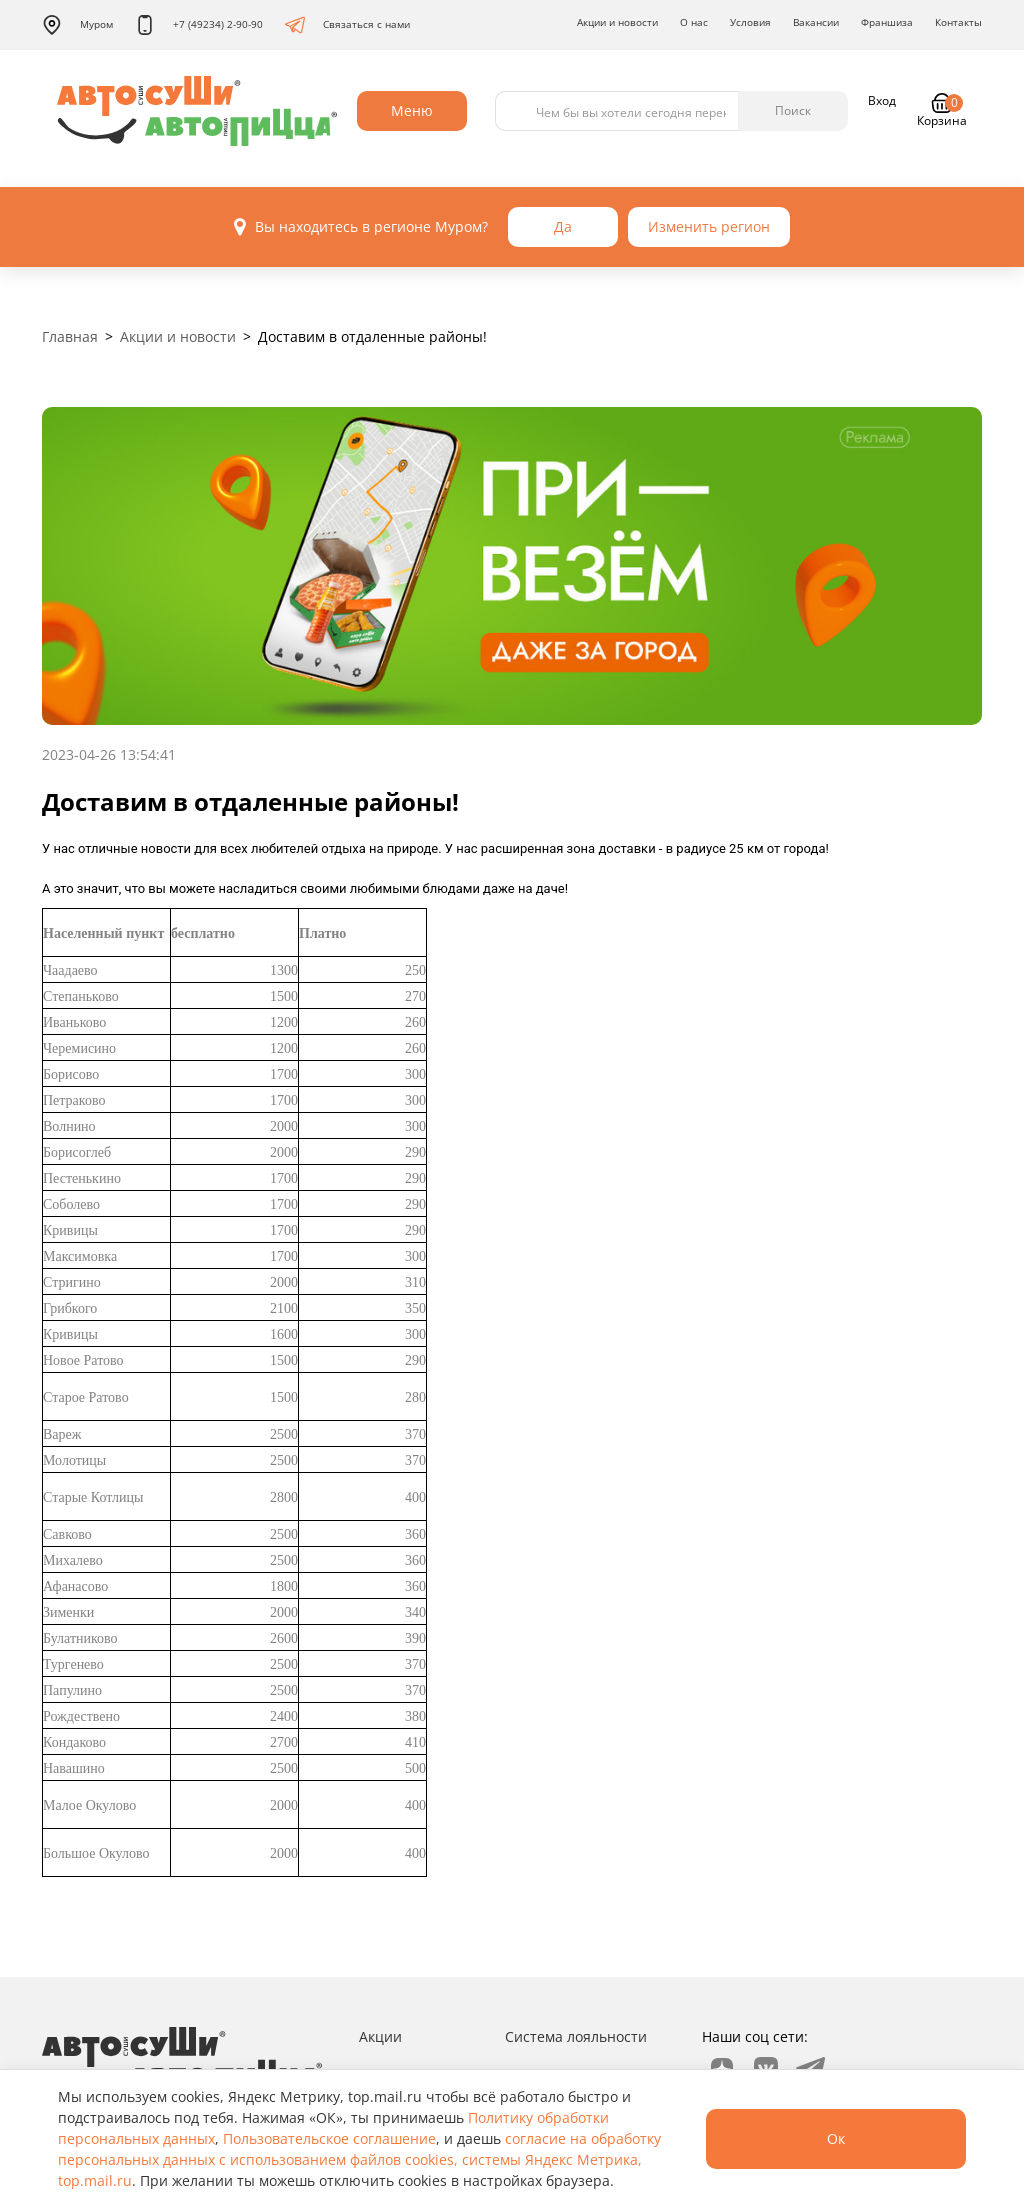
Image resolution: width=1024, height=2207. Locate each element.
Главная (70, 336)
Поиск (793, 110)
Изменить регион (709, 226)
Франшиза (887, 22)
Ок (836, 2138)
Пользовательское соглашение (329, 2138)
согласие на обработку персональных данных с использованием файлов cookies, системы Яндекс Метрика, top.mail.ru (359, 2159)
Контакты (958, 22)
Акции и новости (617, 22)
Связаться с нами (347, 25)
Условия (750, 22)
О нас (694, 22)
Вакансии (816, 22)
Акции (380, 2036)
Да (563, 226)
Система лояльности (576, 2036)
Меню (412, 110)
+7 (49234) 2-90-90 (199, 25)
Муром (77, 25)
